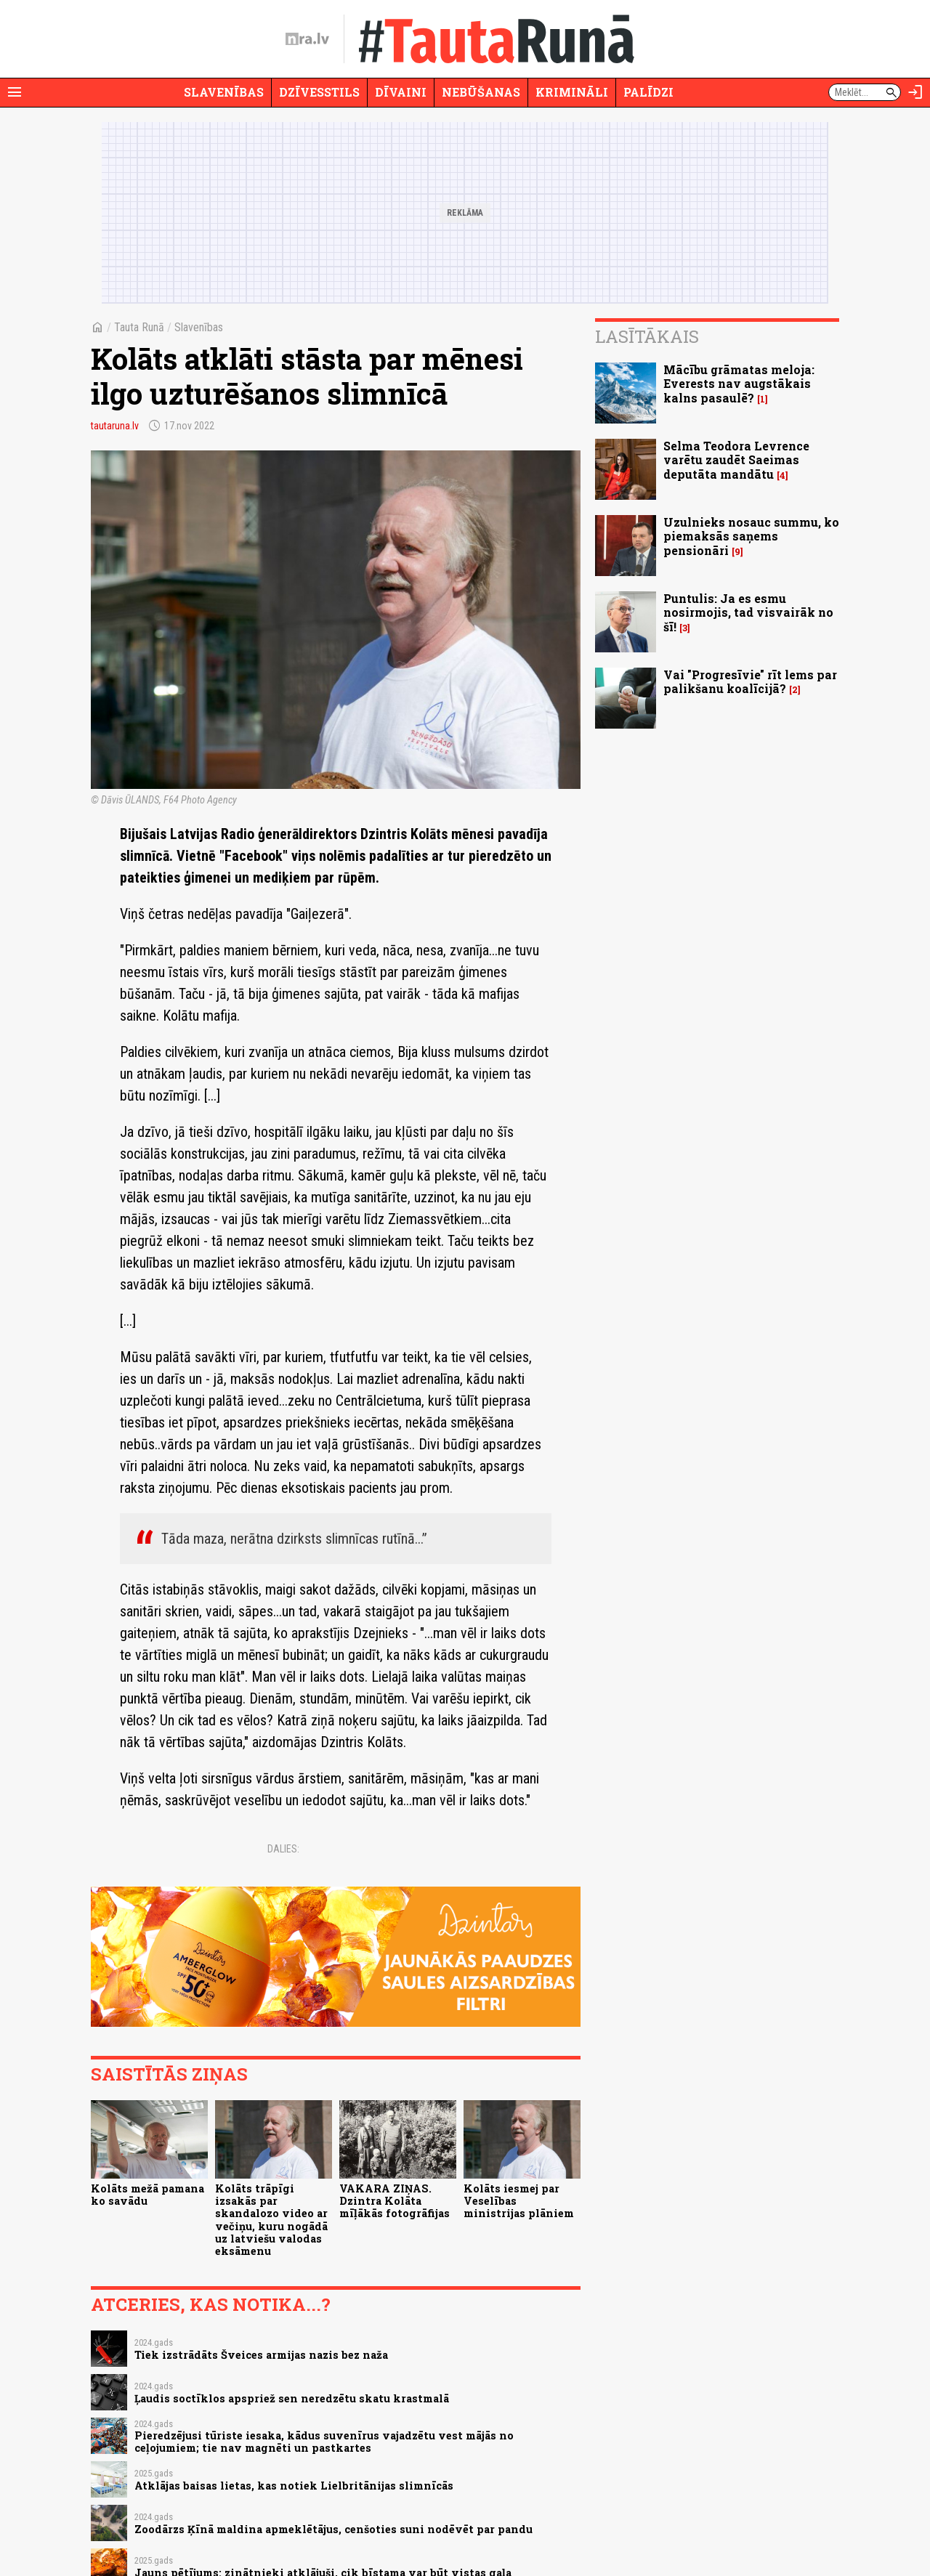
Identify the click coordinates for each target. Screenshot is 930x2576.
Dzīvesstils (319, 92)
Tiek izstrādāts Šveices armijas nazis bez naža (261, 2355)
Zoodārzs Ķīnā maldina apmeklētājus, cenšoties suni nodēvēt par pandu (333, 2529)
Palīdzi (648, 92)
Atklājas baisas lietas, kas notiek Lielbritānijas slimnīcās (293, 2485)
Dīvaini (400, 92)
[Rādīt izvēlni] (14, 92)
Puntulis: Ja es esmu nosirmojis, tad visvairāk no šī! (748, 612)
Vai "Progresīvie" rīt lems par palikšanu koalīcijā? (750, 681)
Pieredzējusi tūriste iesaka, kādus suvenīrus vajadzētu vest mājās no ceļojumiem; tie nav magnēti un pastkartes (324, 2442)
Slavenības (224, 92)
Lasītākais (647, 336)
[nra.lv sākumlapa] (307, 39)
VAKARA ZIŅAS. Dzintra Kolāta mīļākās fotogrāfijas (394, 2201)
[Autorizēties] (915, 92)
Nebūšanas (481, 92)
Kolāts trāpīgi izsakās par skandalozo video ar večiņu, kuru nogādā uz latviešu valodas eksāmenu (271, 2220)
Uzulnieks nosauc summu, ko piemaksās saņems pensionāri (751, 535)
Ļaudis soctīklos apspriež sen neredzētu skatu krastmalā (291, 2398)
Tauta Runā (139, 327)
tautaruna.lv (115, 426)
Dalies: (283, 1849)
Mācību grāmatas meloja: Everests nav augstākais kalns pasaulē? (738, 383)
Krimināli (571, 92)
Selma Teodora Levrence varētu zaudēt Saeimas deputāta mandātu (736, 459)
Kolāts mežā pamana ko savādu (147, 2195)
